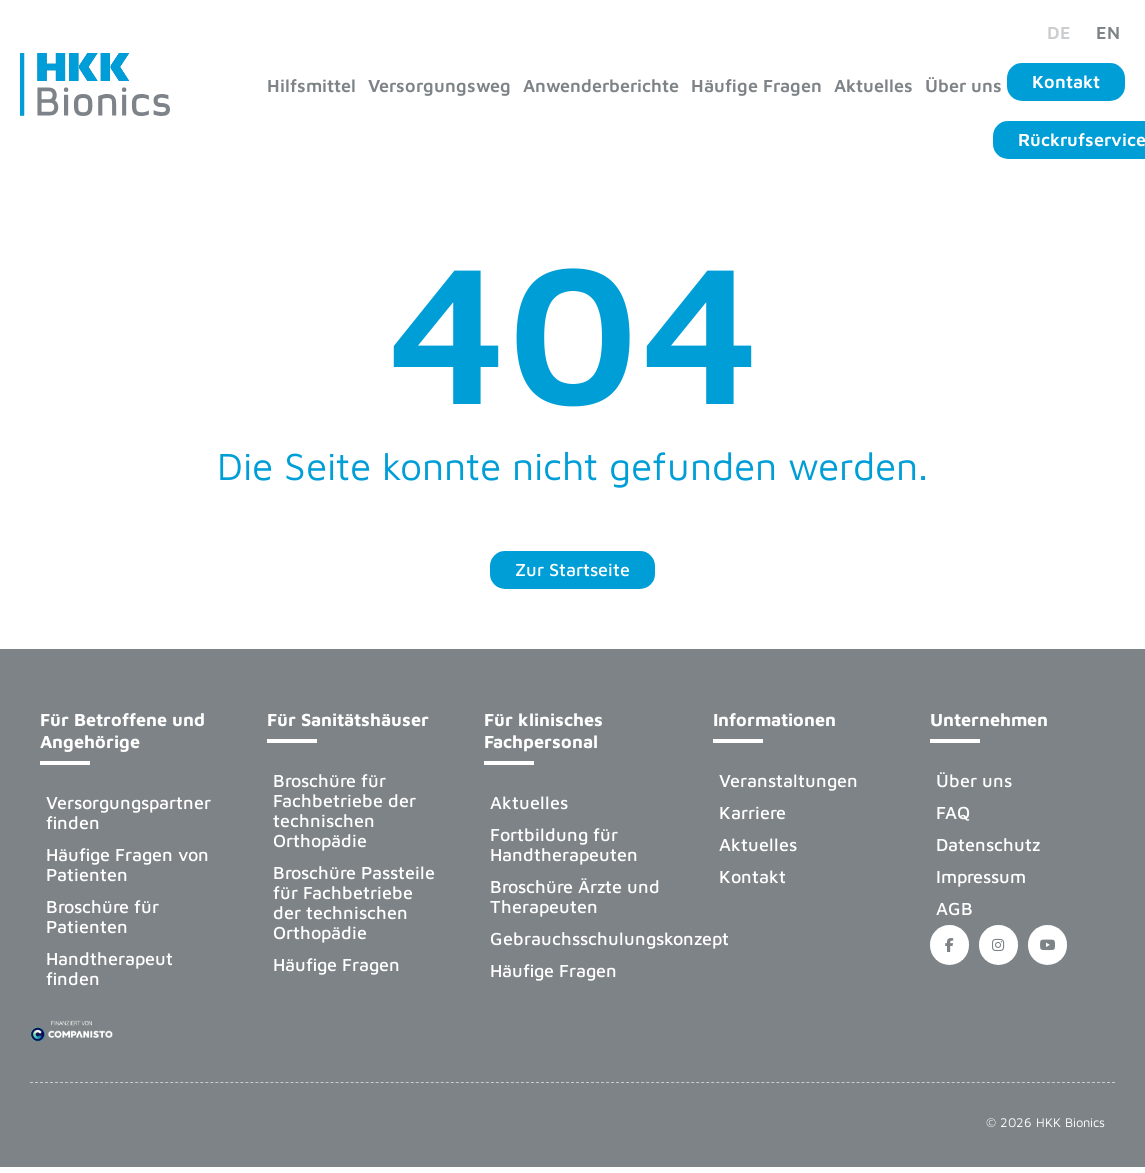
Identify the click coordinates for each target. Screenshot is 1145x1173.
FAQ (953, 812)
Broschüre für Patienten (102, 916)
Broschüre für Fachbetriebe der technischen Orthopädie (344, 810)
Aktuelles (873, 85)
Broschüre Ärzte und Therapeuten (575, 896)
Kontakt (752, 876)
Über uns (963, 85)
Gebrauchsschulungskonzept (585, 938)
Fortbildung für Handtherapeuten (564, 844)
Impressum (981, 876)
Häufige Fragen (756, 85)
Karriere (752, 812)
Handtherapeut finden (109, 968)
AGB (954, 908)
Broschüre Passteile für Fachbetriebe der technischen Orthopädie (354, 902)
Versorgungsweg (439, 85)
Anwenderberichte (601, 85)
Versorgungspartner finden (128, 812)
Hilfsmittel (311, 85)
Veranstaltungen (788, 780)
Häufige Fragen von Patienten (127, 864)
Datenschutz (988, 844)
